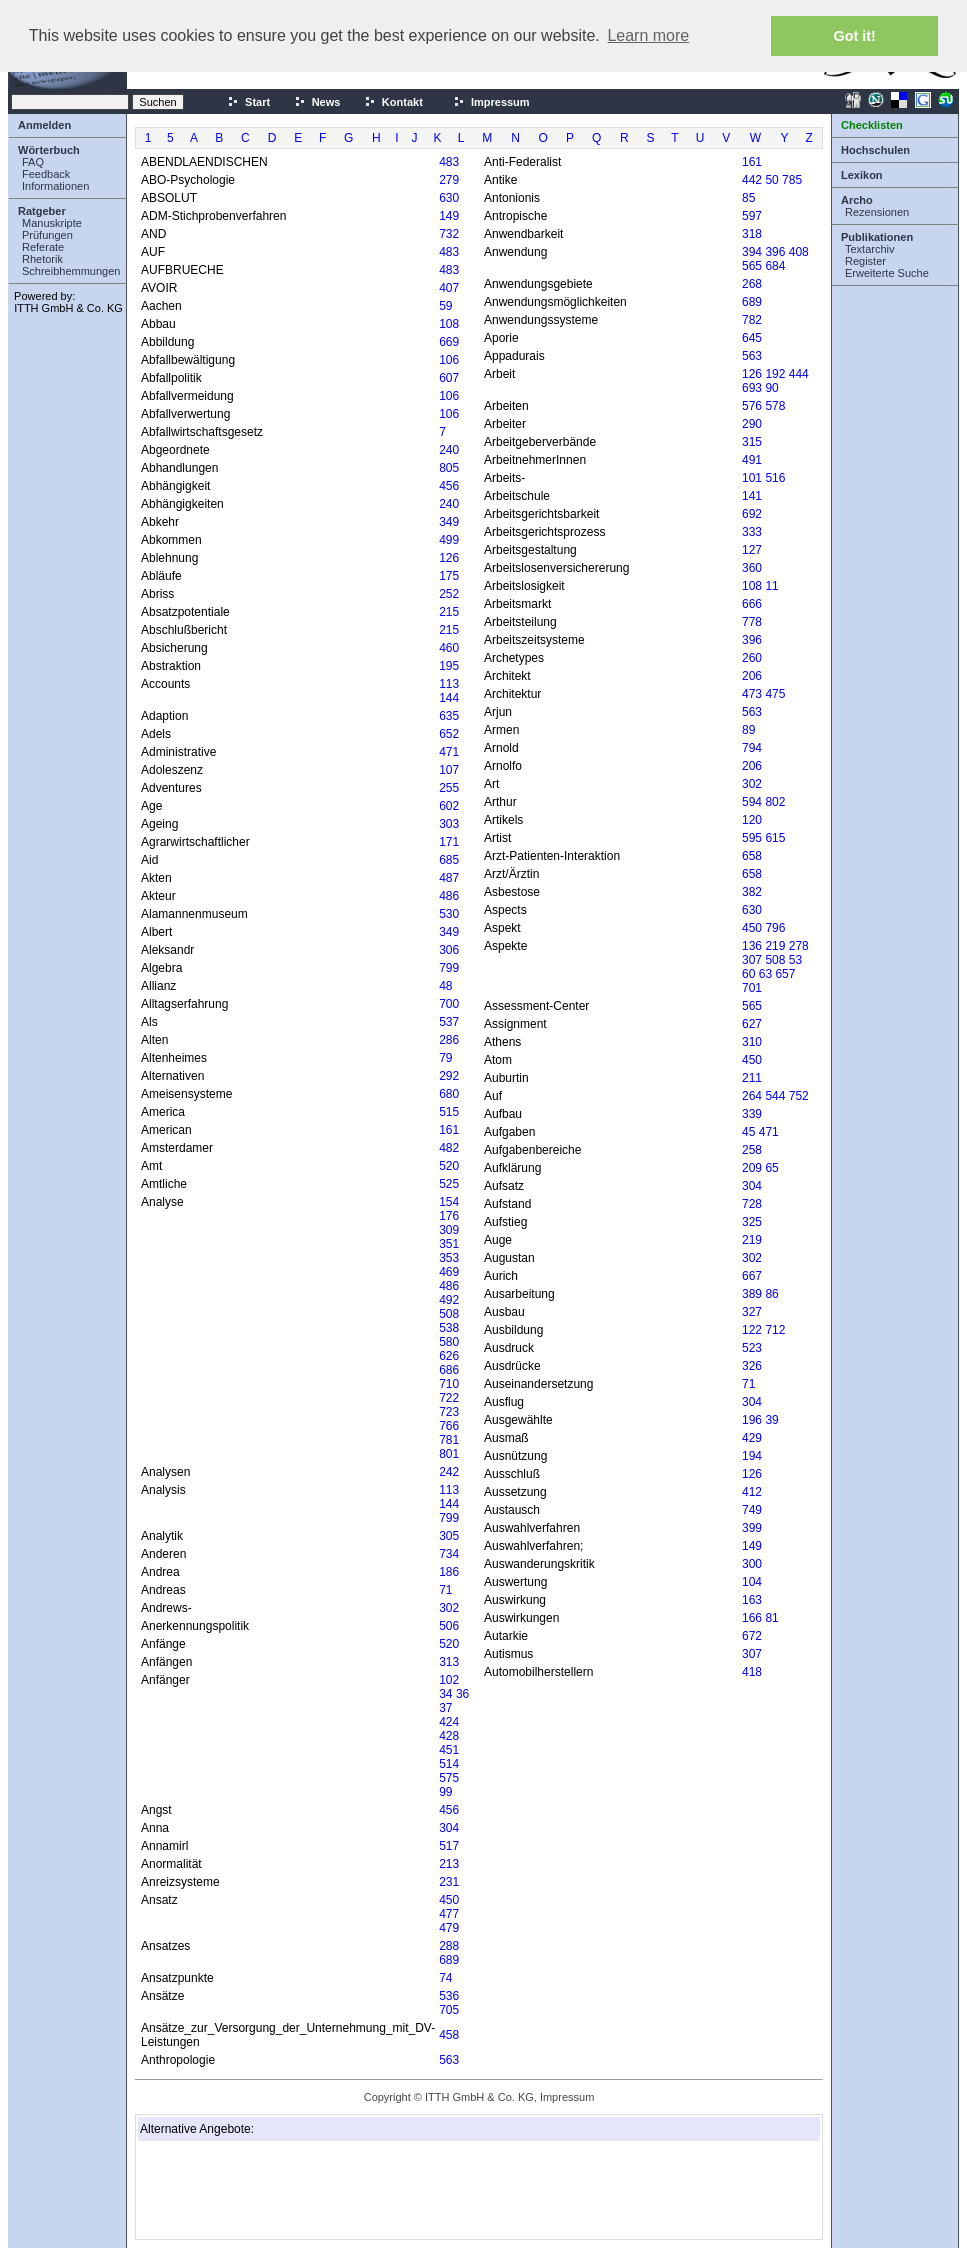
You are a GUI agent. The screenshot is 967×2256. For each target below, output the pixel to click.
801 (449, 1454)
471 (449, 752)
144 (449, 698)
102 (449, 1680)
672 (752, 1636)
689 (449, 1960)
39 (771, 1420)
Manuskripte (52, 223)
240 (449, 450)
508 (449, 1314)
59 (445, 306)
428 (449, 1736)
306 (449, 950)
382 (752, 892)
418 (752, 1672)
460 (449, 648)
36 (462, 1694)
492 (449, 1300)
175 (449, 576)
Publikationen (877, 237)
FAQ (33, 162)
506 (449, 1626)
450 (449, 1900)
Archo (857, 200)
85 (748, 198)
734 (449, 1554)
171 (449, 842)
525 (449, 1184)
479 (449, 1928)
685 (449, 860)
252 (449, 594)
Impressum (491, 102)
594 (752, 802)
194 (752, 1456)
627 (752, 1024)
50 (771, 180)
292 (449, 1076)
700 (449, 1004)
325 (752, 1222)
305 (449, 1536)
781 (449, 1440)
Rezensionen (877, 212)
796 (775, 928)
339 (752, 1114)
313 (449, 1662)
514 (449, 1764)
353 (449, 1258)
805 (449, 468)
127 (752, 550)
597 (752, 216)
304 (449, 1828)
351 (449, 1244)
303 (449, 824)
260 (752, 658)
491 (752, 460)
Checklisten (872, 125)
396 (775, 252)
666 (752, 604)
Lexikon (862, 175)
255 (449, 788)
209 (752, 1168)
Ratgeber (42, 211)
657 (785, 974)
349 (449, 522)
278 (799, 946)
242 (449, 1472)
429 (752, 1438)
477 (449, 1914)
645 (752, 338)
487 (449, 878)
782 (752, 320)
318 (752, 234)
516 (775, 478)
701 (752, 988)
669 (449, 342)
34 (445, 1694)
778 (752, 622)
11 (771, 586)
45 (748, 1132)
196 (752, 1420)
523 (752, 1348)
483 (449, 162)
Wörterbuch (49, 150)
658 (752, 856)
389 (752, 1294)
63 (765, 974)
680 (449, 1094)
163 (752, 1600)
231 (449, 1882)
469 (449, 1272)
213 (449, 1864)
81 (771, 1618)
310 (752, 1042)
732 (449, 234)
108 (449, 324)
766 (449, 1426)
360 (752, 568)
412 (752, 1492)
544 (775, 1096)
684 (775, 266)
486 (449, 896)
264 (752, 1096)
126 (449, 558)
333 (752, 532)
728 (752, 1204)
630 (449, 198)
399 (752, 1528)
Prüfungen (47, 235)
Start (248, 102)
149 (449, 216)
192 (775, 374)
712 (775, 1330)
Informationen (55, 186)
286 (449, 1040)
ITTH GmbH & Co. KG (68, 308)
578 (775, 406)
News (317, 102)
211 (752, 1078)
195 (449, 666)
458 (449, 2035)
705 (449, 2010)
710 (449, 1384)
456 (449, 486)
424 (449, 1722)
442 (752, 180)
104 (752, 1582)
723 (449, 1412)
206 (752, 676)
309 (449, 1230)
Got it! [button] (855, 36)
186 (449, 1572)
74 (445, 1978)
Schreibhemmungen (71, 271)
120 (752, 820)
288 (449, 1946)
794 (752, 748)
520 (449, 1166)
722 (449, 1398)
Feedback (46, 174)
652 (449, 734)
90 (771, 388)
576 (752, 406)
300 (752, 1564)
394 (752, 252)
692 (752, 514)
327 (752, 1312)
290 (752, 424)
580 (449, 1342)
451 (449, 1750)
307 (752, 960)
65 (771, 1168)
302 (449, 1608)
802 (775, 802)
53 (795, 960)
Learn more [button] (648, 35)
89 (748, 730)
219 (775, 946)
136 (752, 946)
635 (449, 716)
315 (752, 442)
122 (752, 1330)
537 (449, 1022)
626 (449, 1356)
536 (449, 1996)
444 (799, 374)
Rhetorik (42, 259)
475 (775, 694)
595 (752, 838)
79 (445, 1058)
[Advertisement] (240, 2190)
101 (752, 478)
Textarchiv (870, 249)
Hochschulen (875, 150)
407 (449, 288)
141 (752, 496)
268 (752, 284)
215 (449, 612)
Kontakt (393, 102)
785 (792, 180)
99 (445, 1792)
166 (752, 1618)
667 (752, 1276)
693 (752, 388)
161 (449, 1130)
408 (799, 252)
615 (775, 838)
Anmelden (44, 125)
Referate (43, 247)
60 (748, 974)
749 (752, 1510)
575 (449, 1778)
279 (449, 180)
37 (445, 1708)
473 (752, 694)
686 (449, 1370)
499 (449, 540)
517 (449, 1846)
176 (449, 1216)
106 (449, 360)
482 (449, 1148)
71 (445, 1590)
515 (449, 1112)
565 (752, 266)
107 (449, 770)
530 (449, 914)
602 (449, 806)
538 (449, 1328)
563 (449, 2060)
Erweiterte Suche (887, 273)
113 (449, 684)
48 (445, 986)
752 (799, 1096)
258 (752, 1150)
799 (449, 968)
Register (865, 261)
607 (449, 378)
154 (449, 1202)
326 (752, 1366)
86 (771, 1294)
